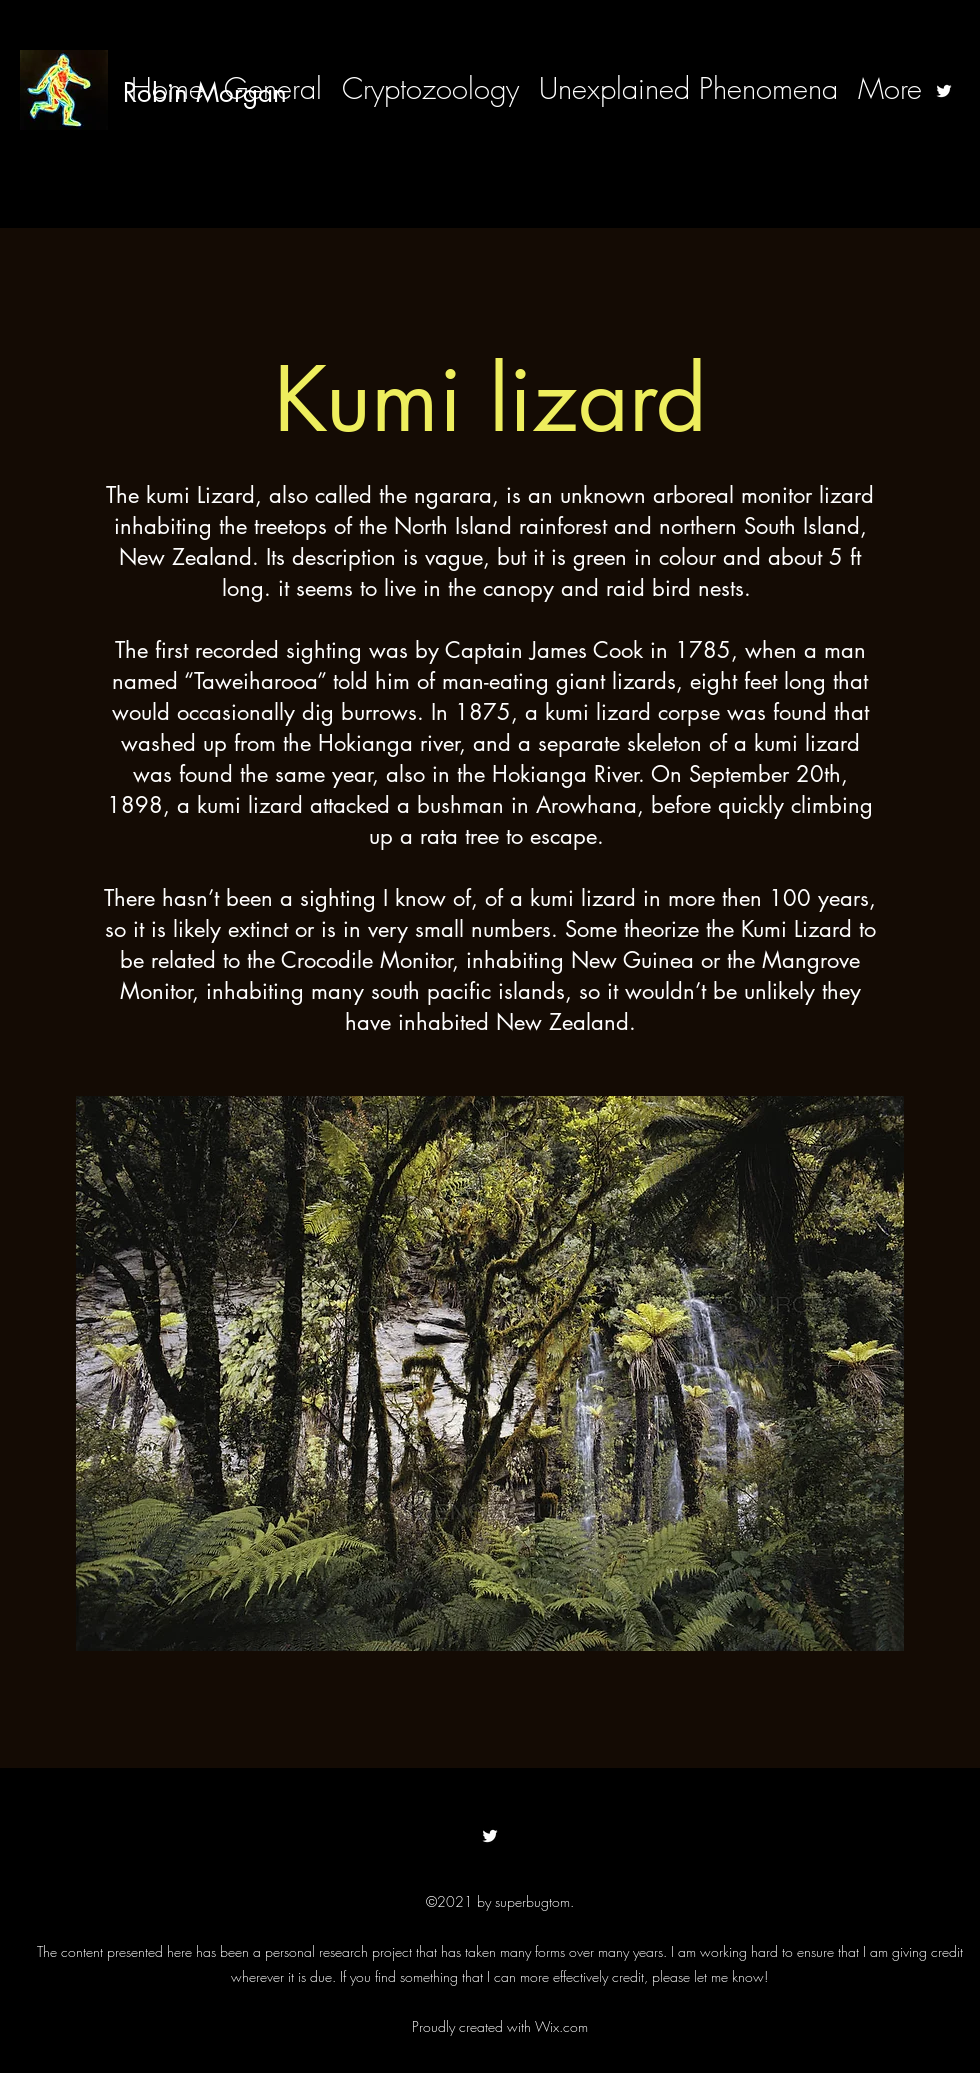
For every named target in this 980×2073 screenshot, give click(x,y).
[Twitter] (944, 91)
